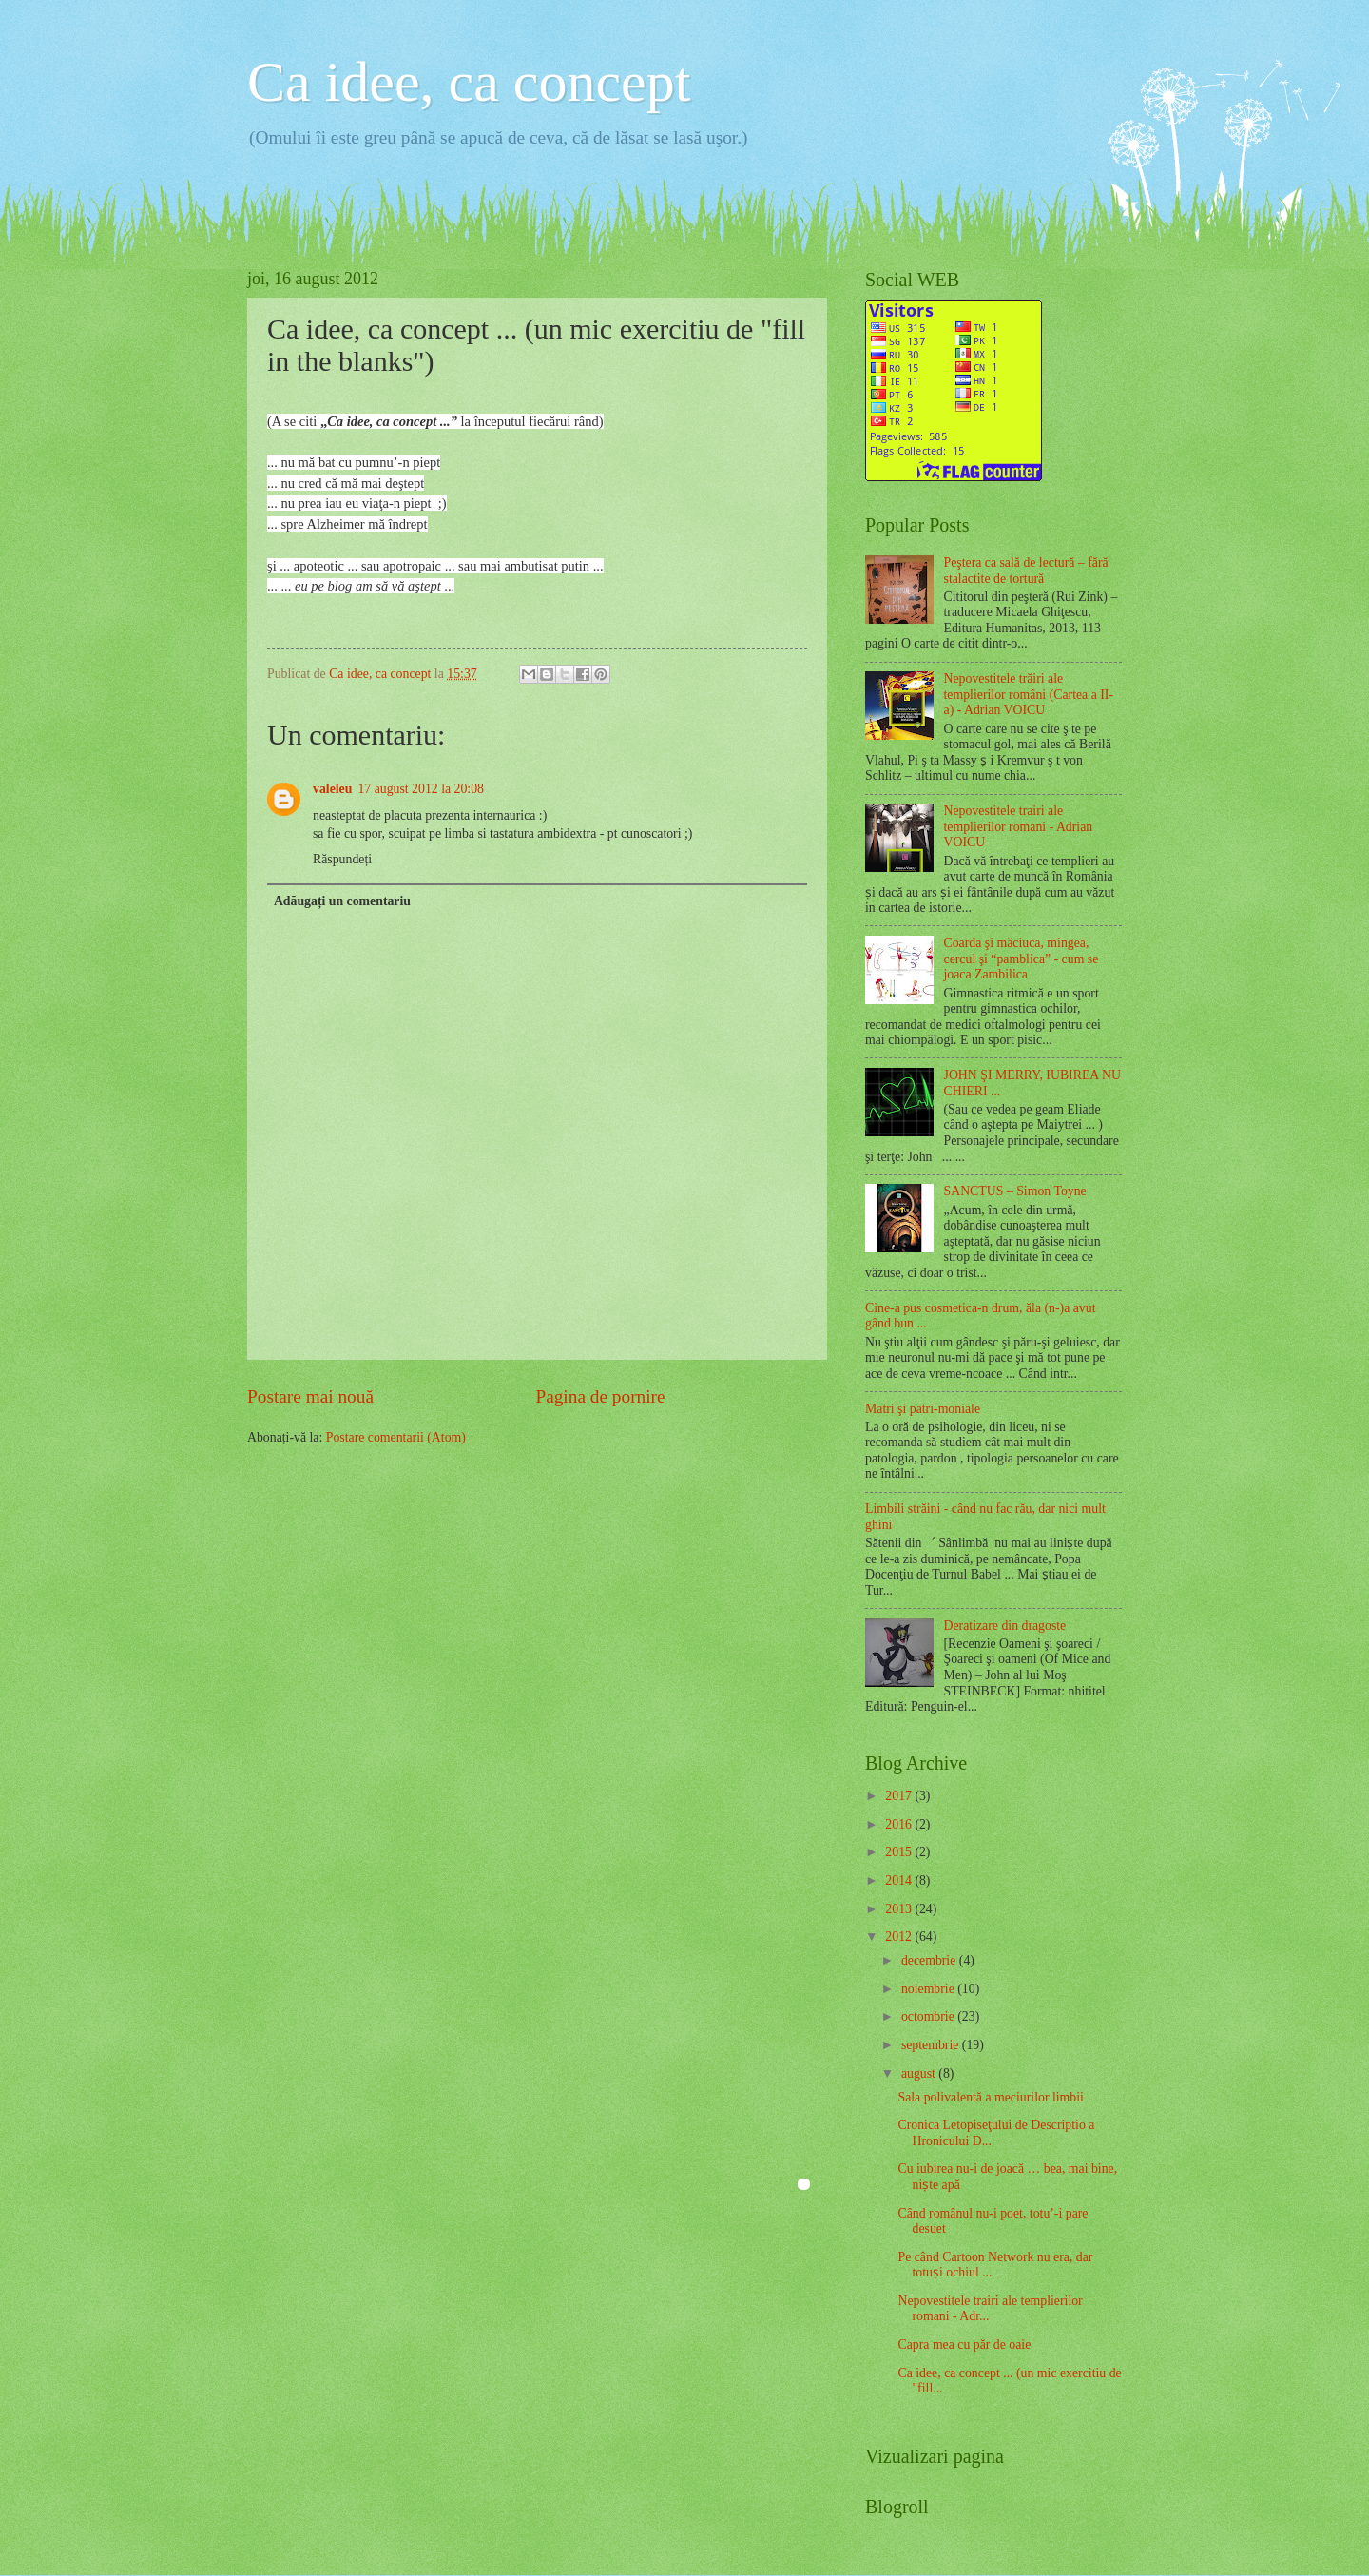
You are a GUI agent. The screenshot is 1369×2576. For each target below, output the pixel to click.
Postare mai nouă (310, 1396)
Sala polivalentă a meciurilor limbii (990, 2097)
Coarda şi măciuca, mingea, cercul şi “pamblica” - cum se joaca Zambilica (1021, 958)
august (919, 2073)
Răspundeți (342, 859)
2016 (900, 1824)
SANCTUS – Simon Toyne (1015, 1191)
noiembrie (929, 1989)
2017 (900, 1796)
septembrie (931, 2045)
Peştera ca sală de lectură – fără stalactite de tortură (1026, 570)
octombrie (929, 2016)
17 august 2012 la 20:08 (420, 789)
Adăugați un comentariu (342, 901)
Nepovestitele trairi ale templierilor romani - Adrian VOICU (1018, 826)
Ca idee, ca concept (468, 81)
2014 (900, 1880)
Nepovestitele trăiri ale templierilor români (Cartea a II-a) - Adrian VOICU (1029, 694)
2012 (900, 1936)
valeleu (332, 789)
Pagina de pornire (600, 1396)
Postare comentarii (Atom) (396, 1437)
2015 (900, 1852)
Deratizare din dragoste (1005, 1625)
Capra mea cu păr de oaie (964, 2344)
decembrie (930, 1960)
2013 (900, 1909)
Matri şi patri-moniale (922, 1409)
